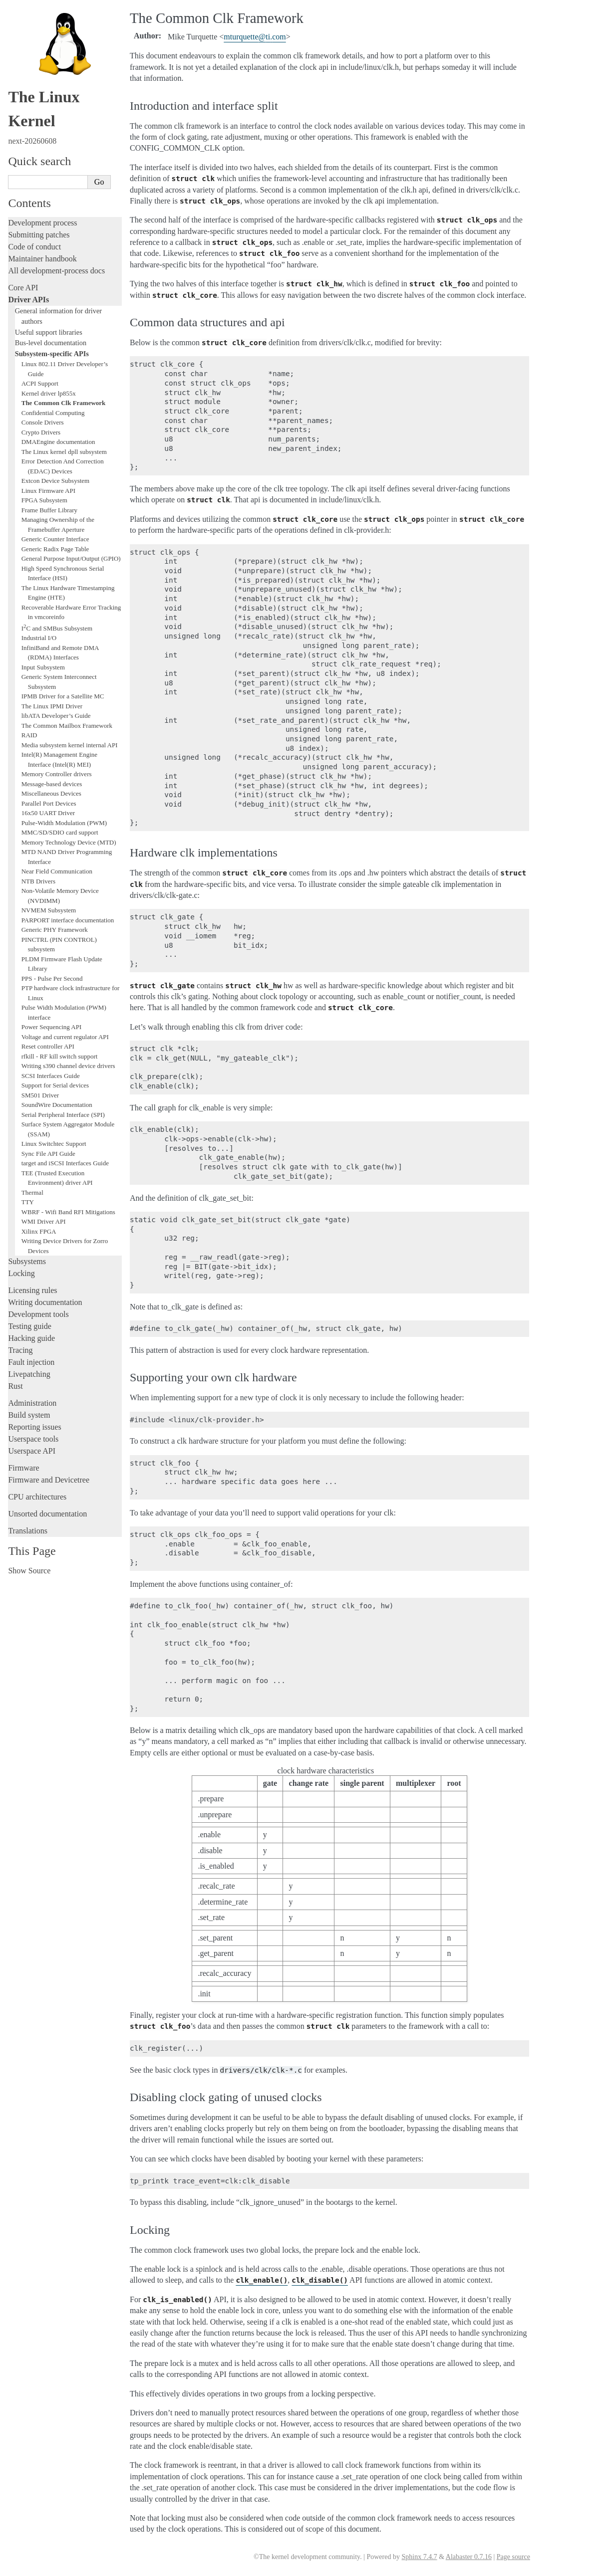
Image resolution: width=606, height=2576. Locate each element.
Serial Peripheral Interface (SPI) (63, 1114)
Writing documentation (45, 1302)
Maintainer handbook (42, 258)
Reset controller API (47, 1046)
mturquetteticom (255, 36)
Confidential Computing (53, 413)
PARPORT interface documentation (67, 920)
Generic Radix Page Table (55, 549)
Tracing (20, 1350)
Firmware (23, 1468)
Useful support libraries (48, 332)
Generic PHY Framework (54, 929)
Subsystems (27, 1261)
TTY (27, 1202)
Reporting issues (34, 1427)
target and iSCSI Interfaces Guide (65, 1163)
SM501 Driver (40, 1095)
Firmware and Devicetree (48, 1480)
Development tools (38, 1314)
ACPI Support (39, 383)
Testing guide (29, 1326)
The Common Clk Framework (63, 403)
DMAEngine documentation (58, 441)
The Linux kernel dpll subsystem (64, 451)
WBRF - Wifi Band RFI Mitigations (68, 1212)
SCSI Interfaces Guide (50, 1075)
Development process (42, 222)
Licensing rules (32, 1290)
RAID (29, 735)
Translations (27, 1530)
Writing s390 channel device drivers (68, 1066)
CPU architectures (37, 1497)
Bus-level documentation (50, 343)
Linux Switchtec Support (53, 1143)
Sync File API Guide (48, 1153)
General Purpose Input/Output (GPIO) (71, 558)
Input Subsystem (43, 667)
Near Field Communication (56, 871)
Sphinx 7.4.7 (419, 2557)
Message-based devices (51, 784)
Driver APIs (28, 299)
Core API (23, 287)
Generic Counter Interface (55, 539)
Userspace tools (33, 1439)
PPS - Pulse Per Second (52, 978)
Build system (29, 1415)
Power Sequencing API (51, 1027)
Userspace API (31, 1451)
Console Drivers (42, 422)
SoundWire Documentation (56, 1104)
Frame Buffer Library (49, 510)
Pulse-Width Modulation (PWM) (64, 823)
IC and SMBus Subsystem (56, 628)
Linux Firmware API (48, 490)
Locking (21, 1273)
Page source (513, 2557)
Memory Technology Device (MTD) (68, 842)
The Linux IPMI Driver (51, 706)
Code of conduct (34, 246)
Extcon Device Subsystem (55, 480)
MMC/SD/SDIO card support (59, 832)
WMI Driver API (43, 1221)
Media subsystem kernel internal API (69, 745)
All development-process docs (56, 270)
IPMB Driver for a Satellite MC (62, 696)
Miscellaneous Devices (51, 793)
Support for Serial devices (55, 1085)
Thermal (32, 1192)
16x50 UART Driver (48, 813)
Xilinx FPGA (38, 1231)
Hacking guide (31, 1338)
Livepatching (29, 1374)
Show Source (29, 1570)
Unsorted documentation (47, 1513)
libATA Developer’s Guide (56, 715)
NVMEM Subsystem (48, 910)
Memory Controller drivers (56, 774)
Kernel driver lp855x (48, 393)
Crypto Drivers (40, 432)
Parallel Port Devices (48, 803)
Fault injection (31, 1362)
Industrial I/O (38, 638)
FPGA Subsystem (44, 500)
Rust (15, 1386)
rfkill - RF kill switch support (59, 1056)
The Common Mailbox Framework (66, 725)
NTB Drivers (38, 881)
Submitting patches (38, 234)
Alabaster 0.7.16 (469, 2557)
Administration (32, 1403)
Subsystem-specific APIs (52, 354)
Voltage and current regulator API (65, 1037)
